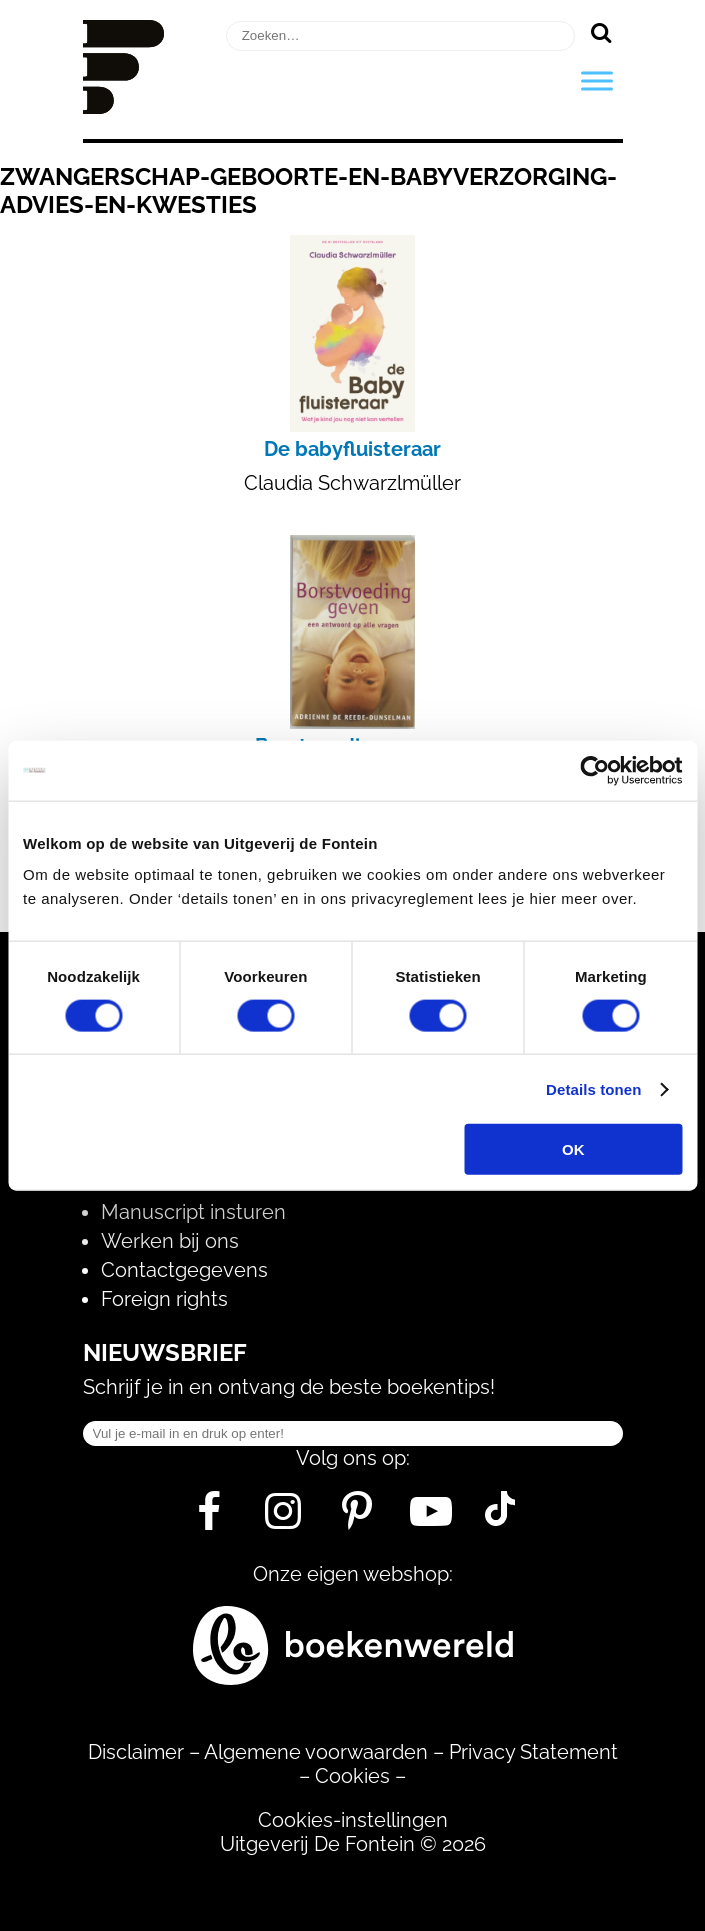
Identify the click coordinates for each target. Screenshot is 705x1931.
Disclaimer (136, 1752)
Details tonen (593, 1088)
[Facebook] (209, 1519)
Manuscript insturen (193, 1212)
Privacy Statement (533, 1752)
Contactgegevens (184, 1270)
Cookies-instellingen (353, 1820)
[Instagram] (283, 1519)
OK (573, 1149)
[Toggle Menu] (597, 80)
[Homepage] (124, 107)
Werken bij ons (170, 1241)
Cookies (352, 1776)
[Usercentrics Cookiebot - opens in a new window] (594, 770)
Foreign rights (164, 1299)
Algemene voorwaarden (316, 1752)
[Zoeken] (601, 32)
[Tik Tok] (500, 1519)
